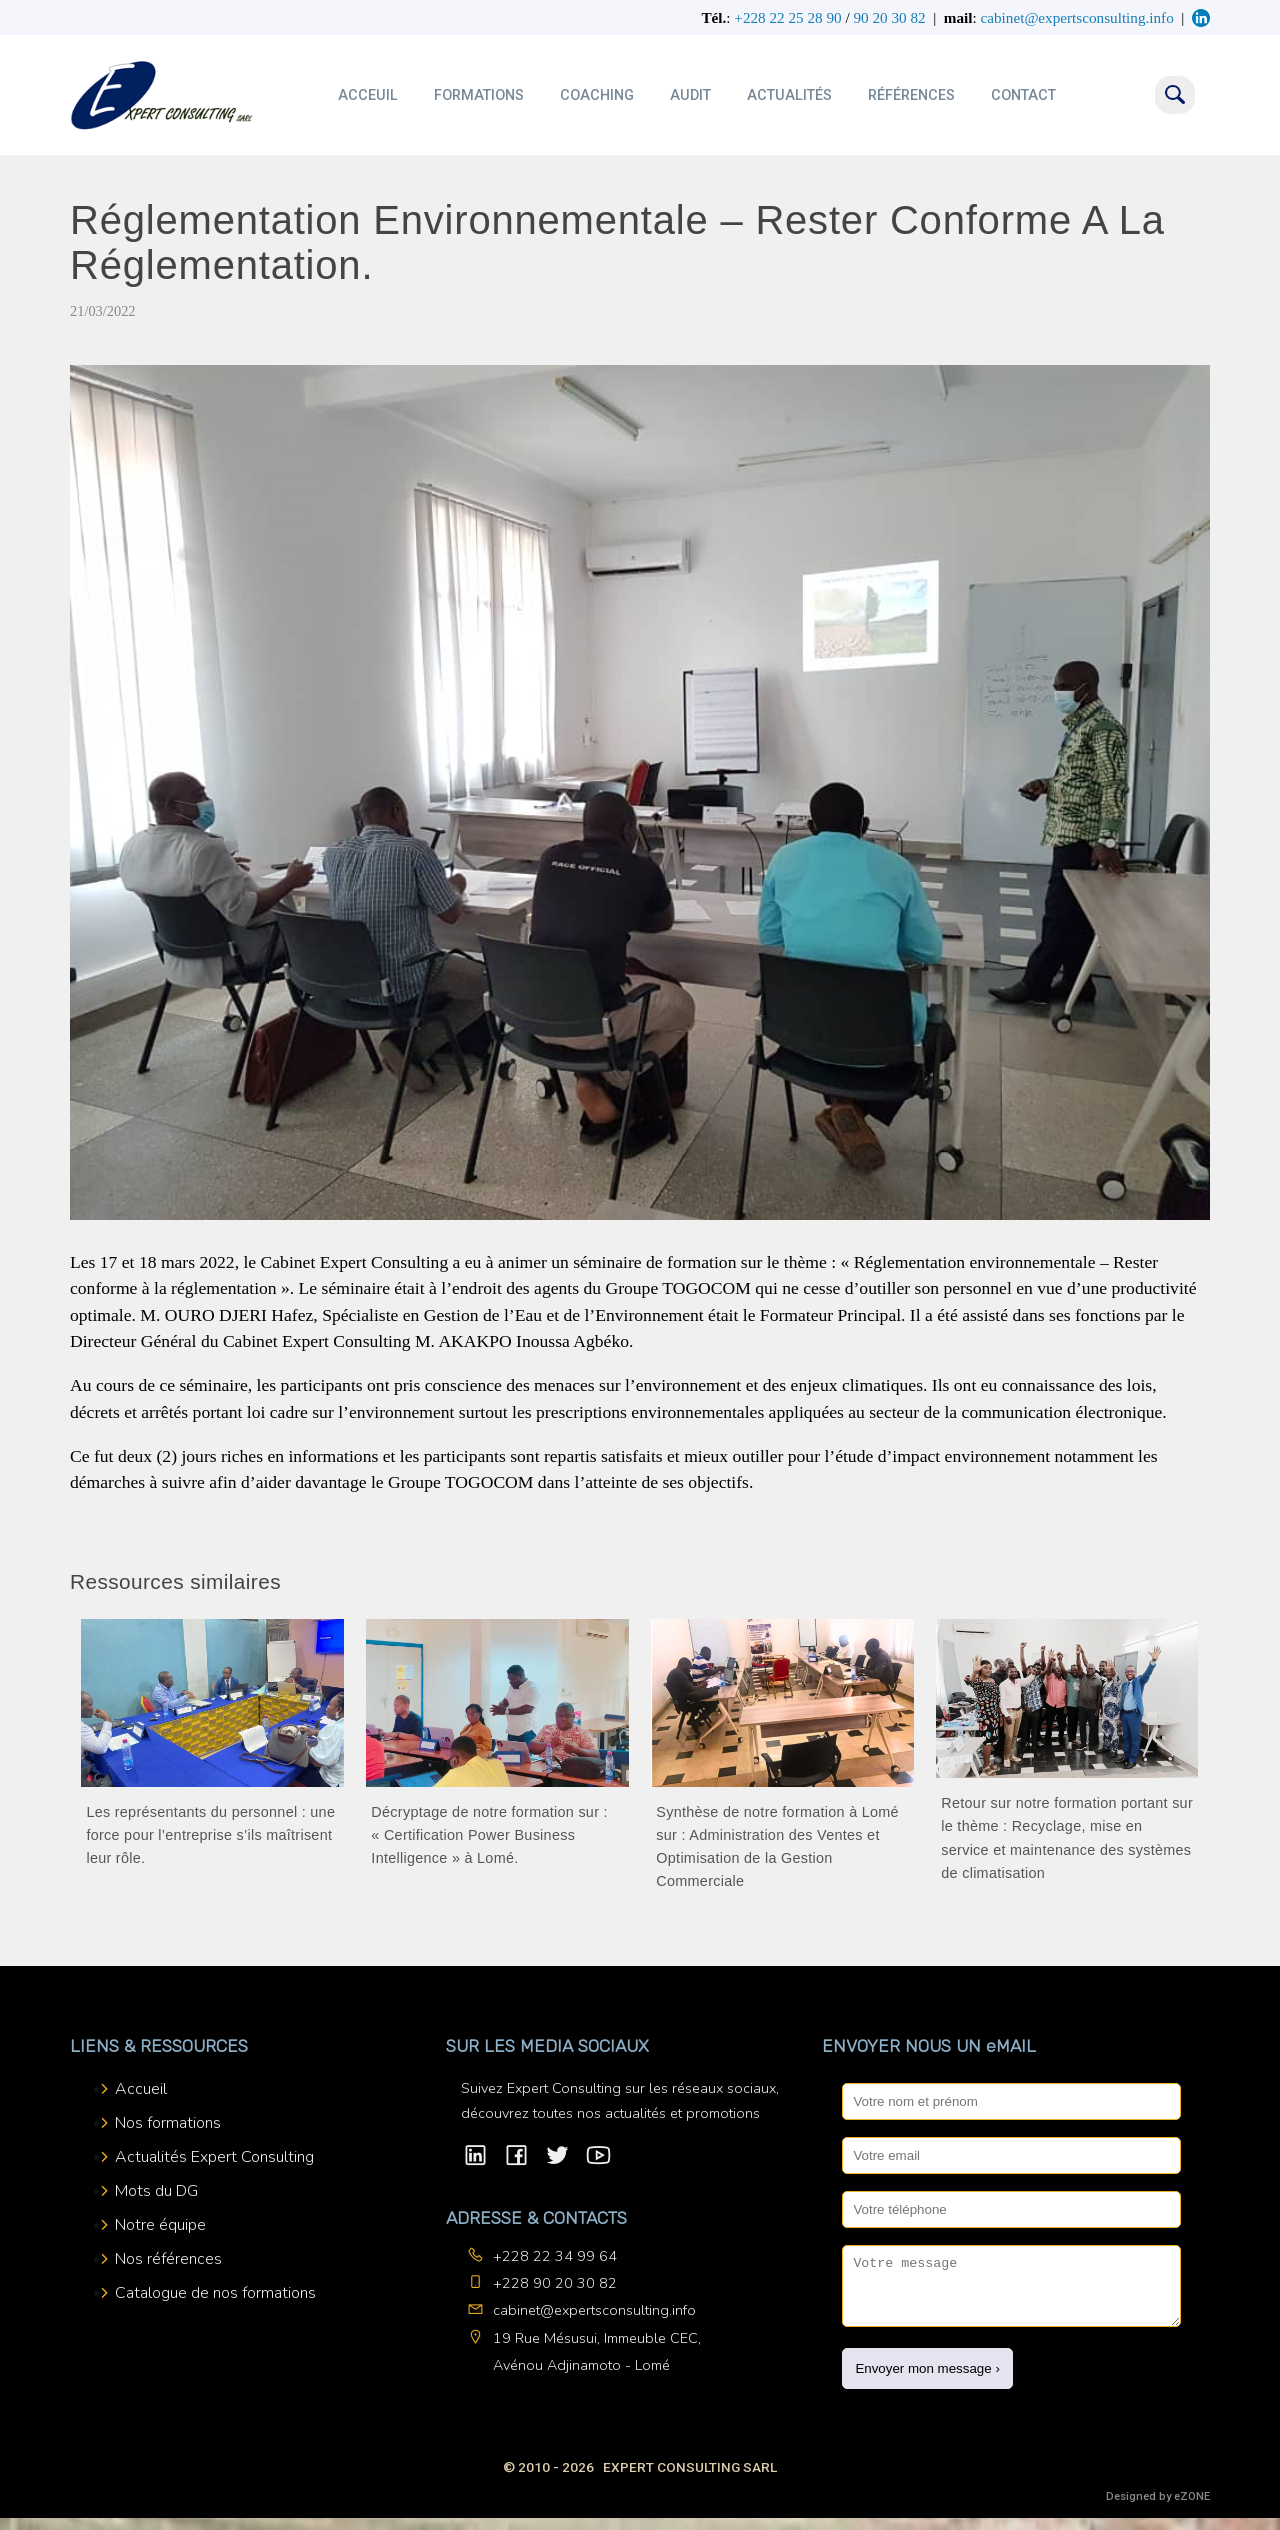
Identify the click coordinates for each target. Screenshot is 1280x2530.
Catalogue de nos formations (215, 2293)
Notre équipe (160, 2225)
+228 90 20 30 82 (555, 2283)
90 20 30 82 (889, 17)
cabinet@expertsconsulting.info (594, 2310)
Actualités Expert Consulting (214, 2157)
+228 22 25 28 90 (787, 17)
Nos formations (168, 2123)
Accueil (141, 2089)
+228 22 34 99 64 (555, 2256)
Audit (690, 95)
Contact (1023, 95)
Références (911, 95)
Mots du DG (156, 2191)
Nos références (168, 2259)
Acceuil (368, 95)
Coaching (597, 95)
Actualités (789, 95)
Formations (479, 95)
